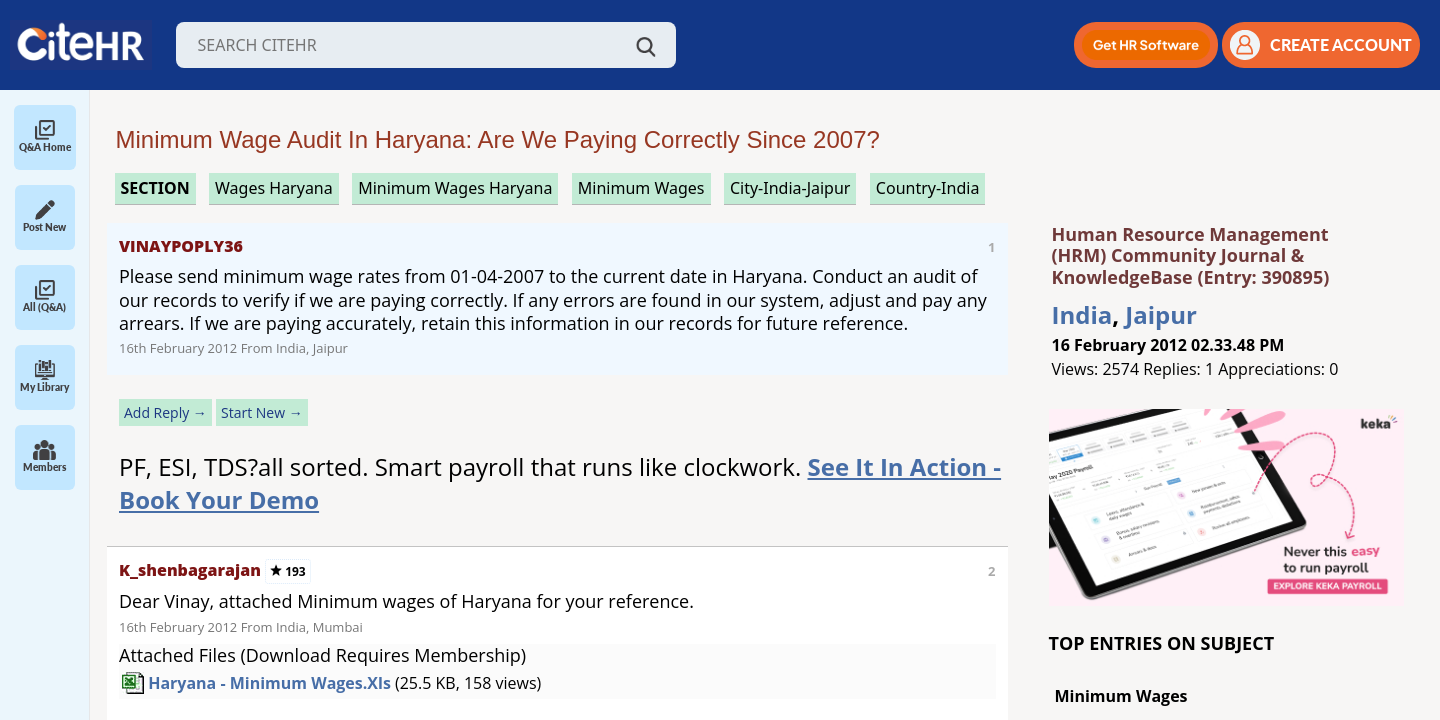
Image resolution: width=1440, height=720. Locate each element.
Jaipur (1161, 314)
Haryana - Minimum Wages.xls (269, 683)
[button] (1146, 45)
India (1082, 314)
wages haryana (274, 188)
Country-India (928, 188)
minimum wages (641, 188)
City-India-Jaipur (790, 188)
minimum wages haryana (455, 188)
